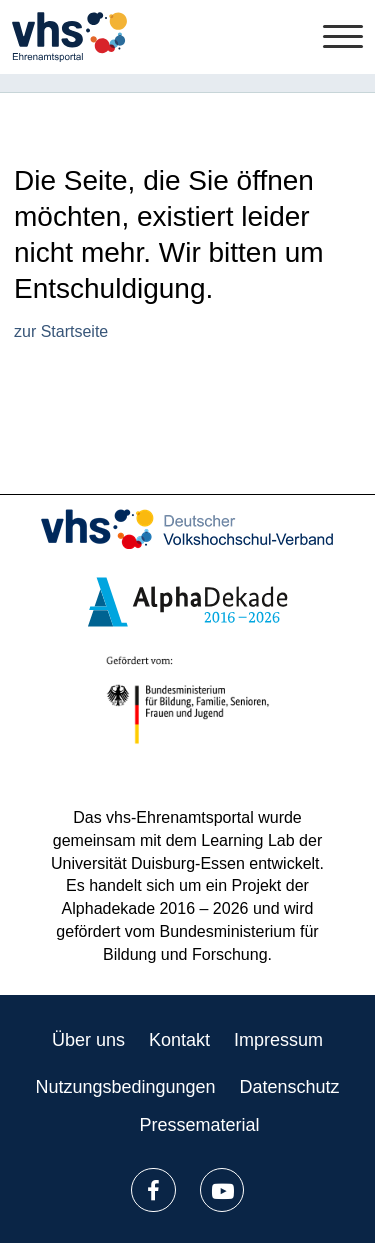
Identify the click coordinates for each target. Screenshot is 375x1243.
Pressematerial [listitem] (199, 1125)
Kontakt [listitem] (179, 1040)
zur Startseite (61, 331)
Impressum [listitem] (278, 1040)
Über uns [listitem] (88, 1040)
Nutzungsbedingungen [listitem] (125, 1087)
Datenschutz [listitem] (290, 1087)
